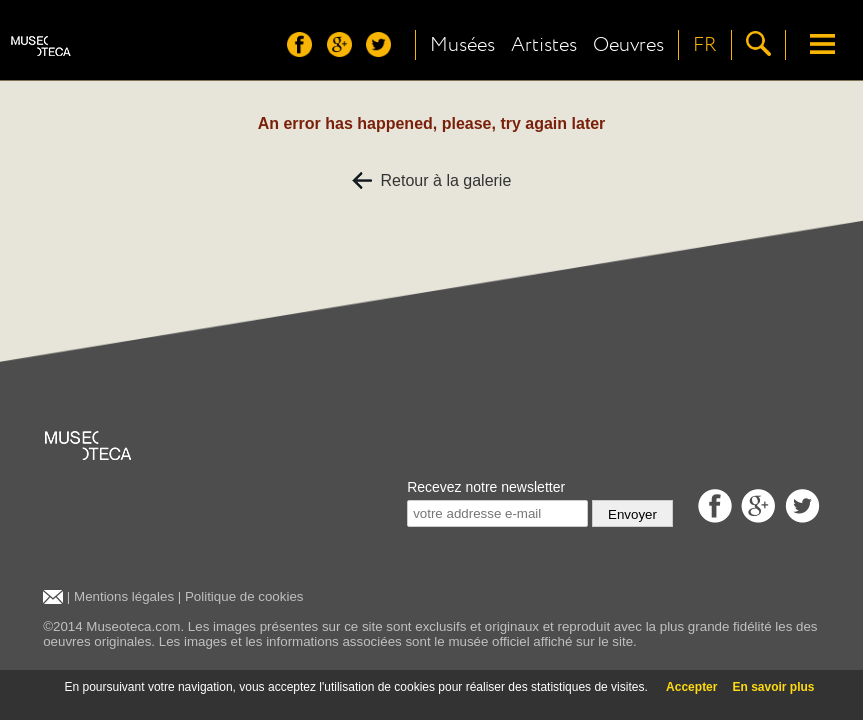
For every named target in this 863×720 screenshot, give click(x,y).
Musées (462, 45)
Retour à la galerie (432, 180)
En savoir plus (773, 687)
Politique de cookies (244, 596)
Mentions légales (124, 596)
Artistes (544, 45)
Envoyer (632, 514)
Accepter (691, 687)
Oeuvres (628, 45)
